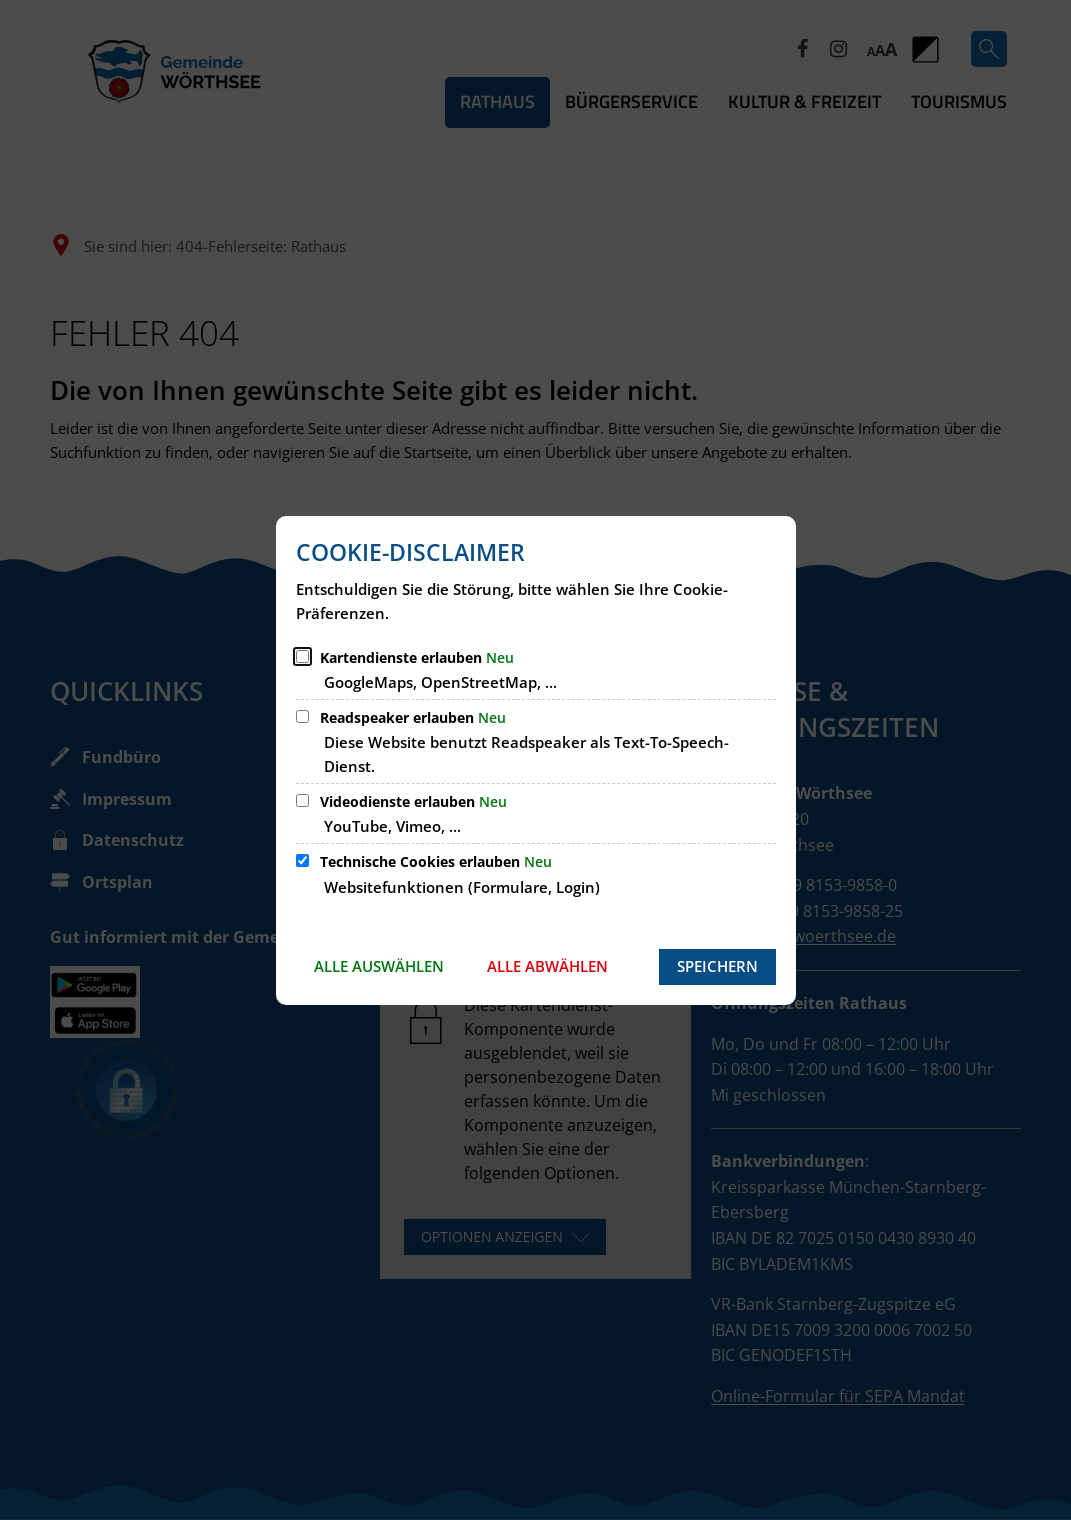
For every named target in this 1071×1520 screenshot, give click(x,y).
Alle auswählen (379, 966)
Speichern (717, 966)
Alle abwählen (547, 966)
